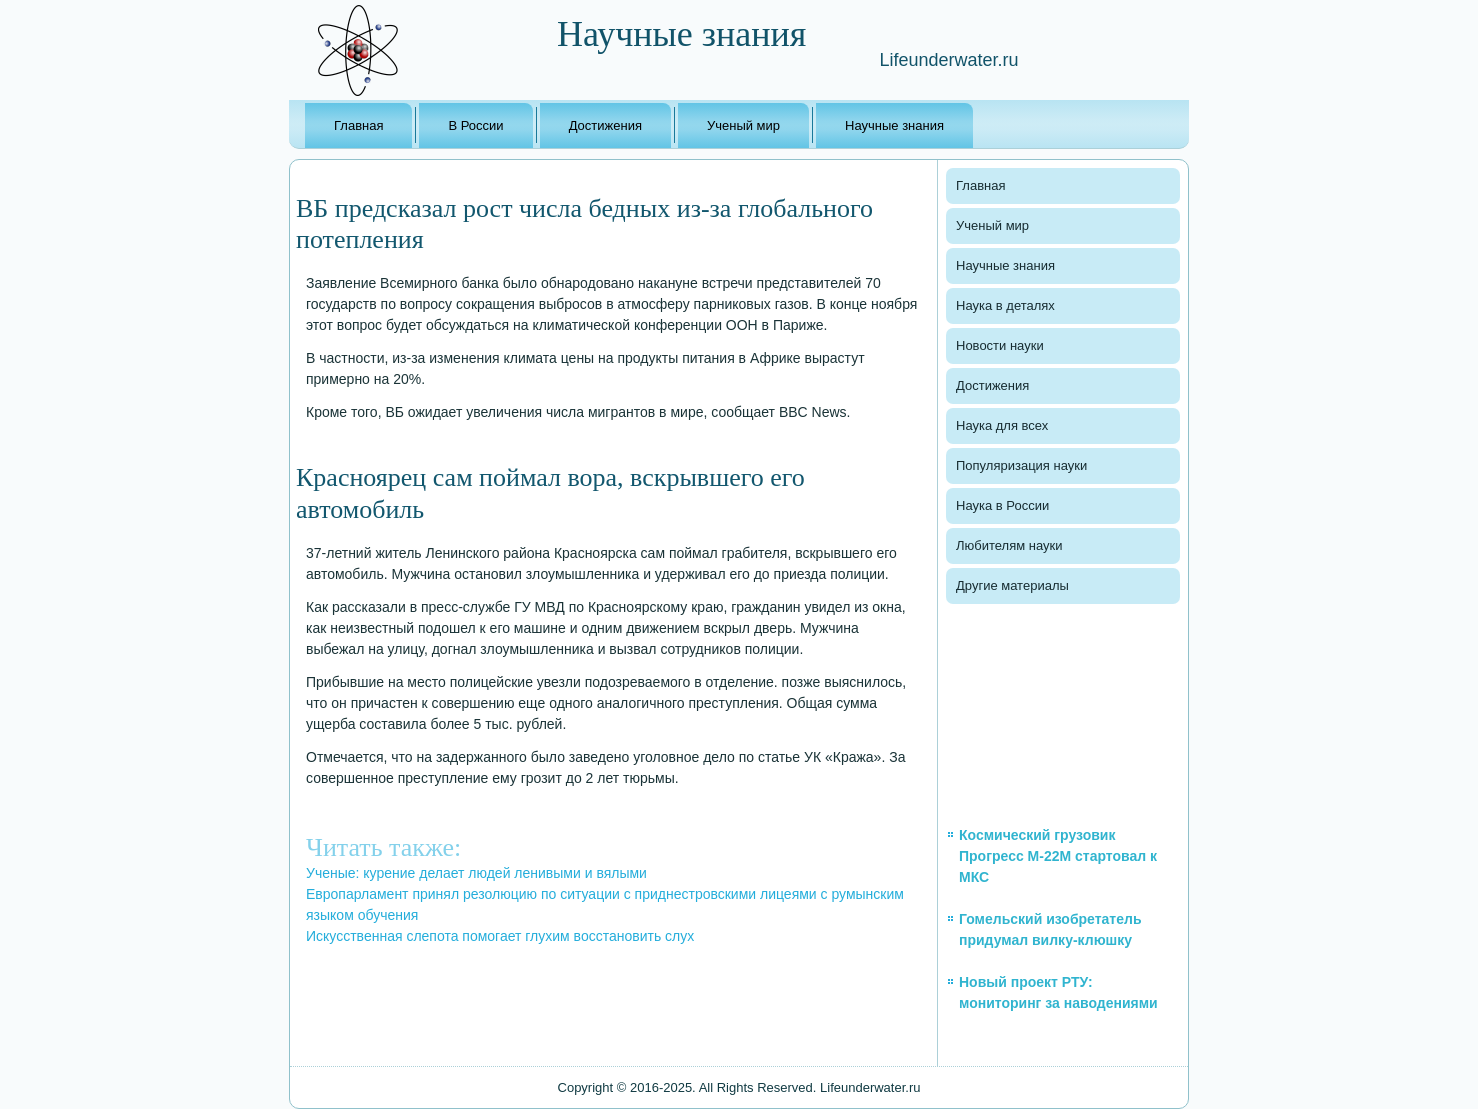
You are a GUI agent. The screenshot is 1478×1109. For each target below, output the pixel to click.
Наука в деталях (1005, 305)
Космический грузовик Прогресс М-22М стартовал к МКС (1058, 856)
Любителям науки (1009, 545)
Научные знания (894, 125)
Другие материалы (1012, 585)
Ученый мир (743, 125)
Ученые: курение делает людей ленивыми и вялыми (476, 873)
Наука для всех (1002, 425)
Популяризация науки (1021, 465)
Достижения (605, 125)
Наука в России (1002, 505)
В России (475, 125)
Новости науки (1000, 345)
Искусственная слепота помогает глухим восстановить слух (500, 936)
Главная (358, 125)
